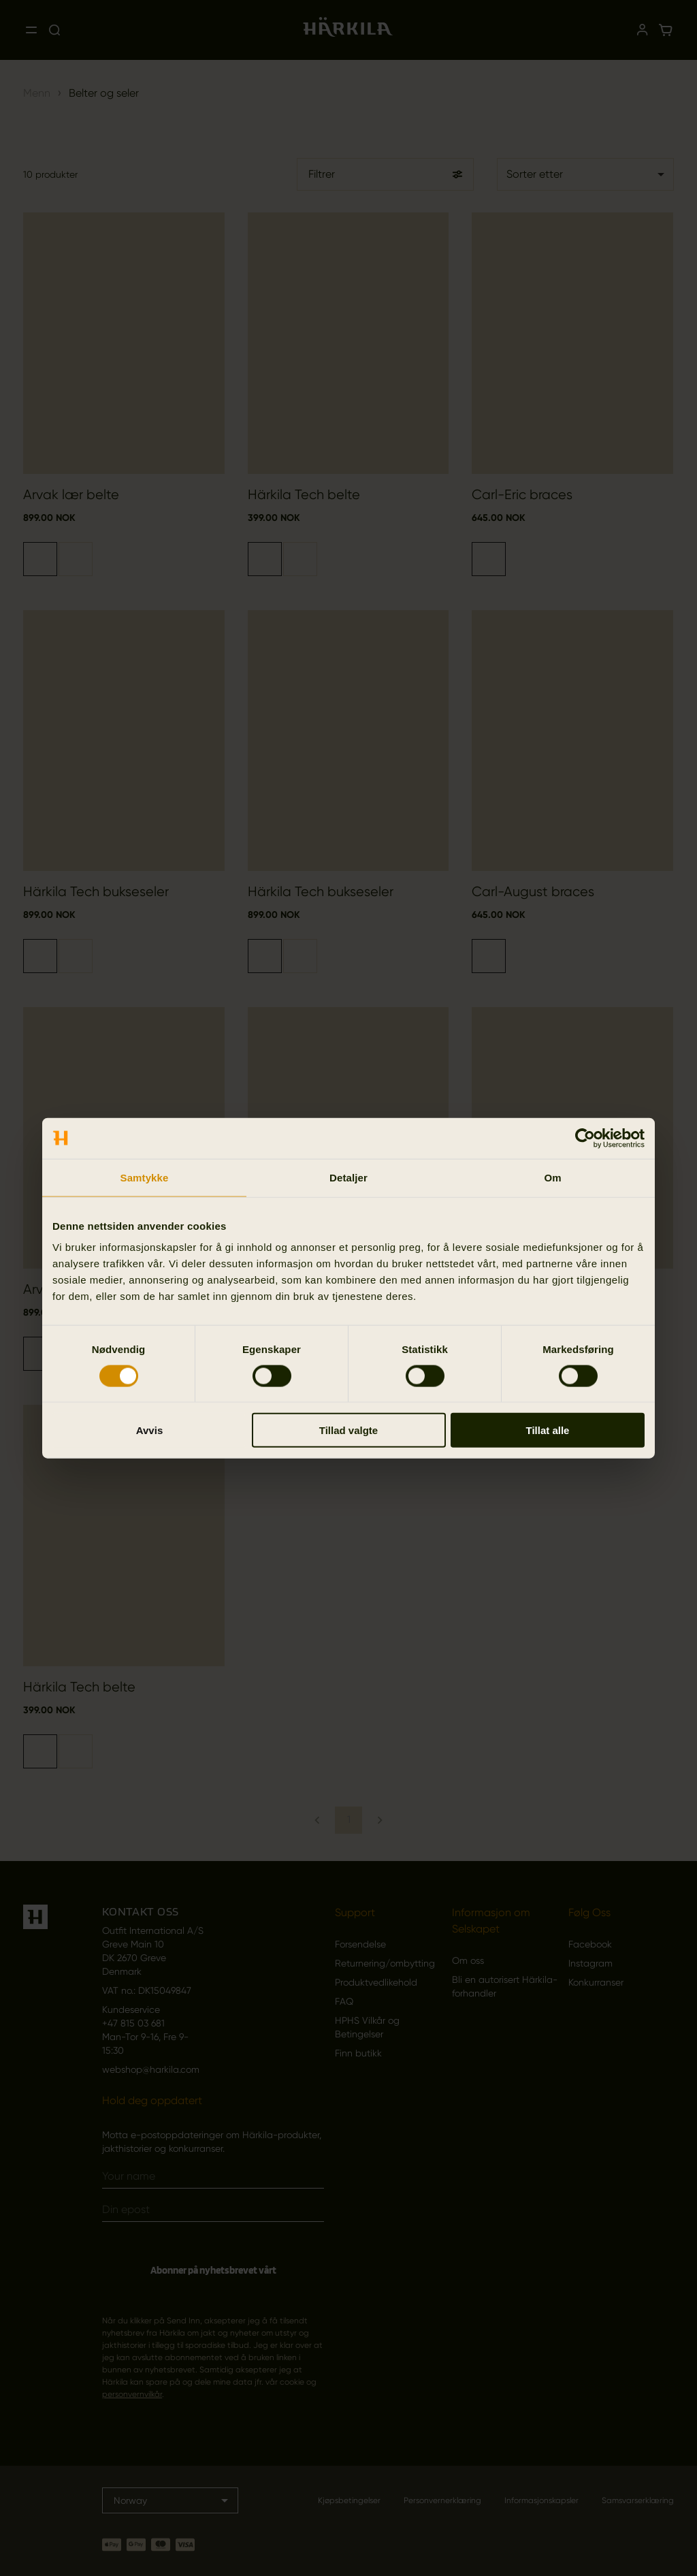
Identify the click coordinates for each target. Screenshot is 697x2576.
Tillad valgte (348, 1430)
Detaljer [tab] (348, 1177)
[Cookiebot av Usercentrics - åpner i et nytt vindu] (585, 1138)
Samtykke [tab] (144, 1177)
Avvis (149, 1430)
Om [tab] (552, 1177)
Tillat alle (548, 1430)
